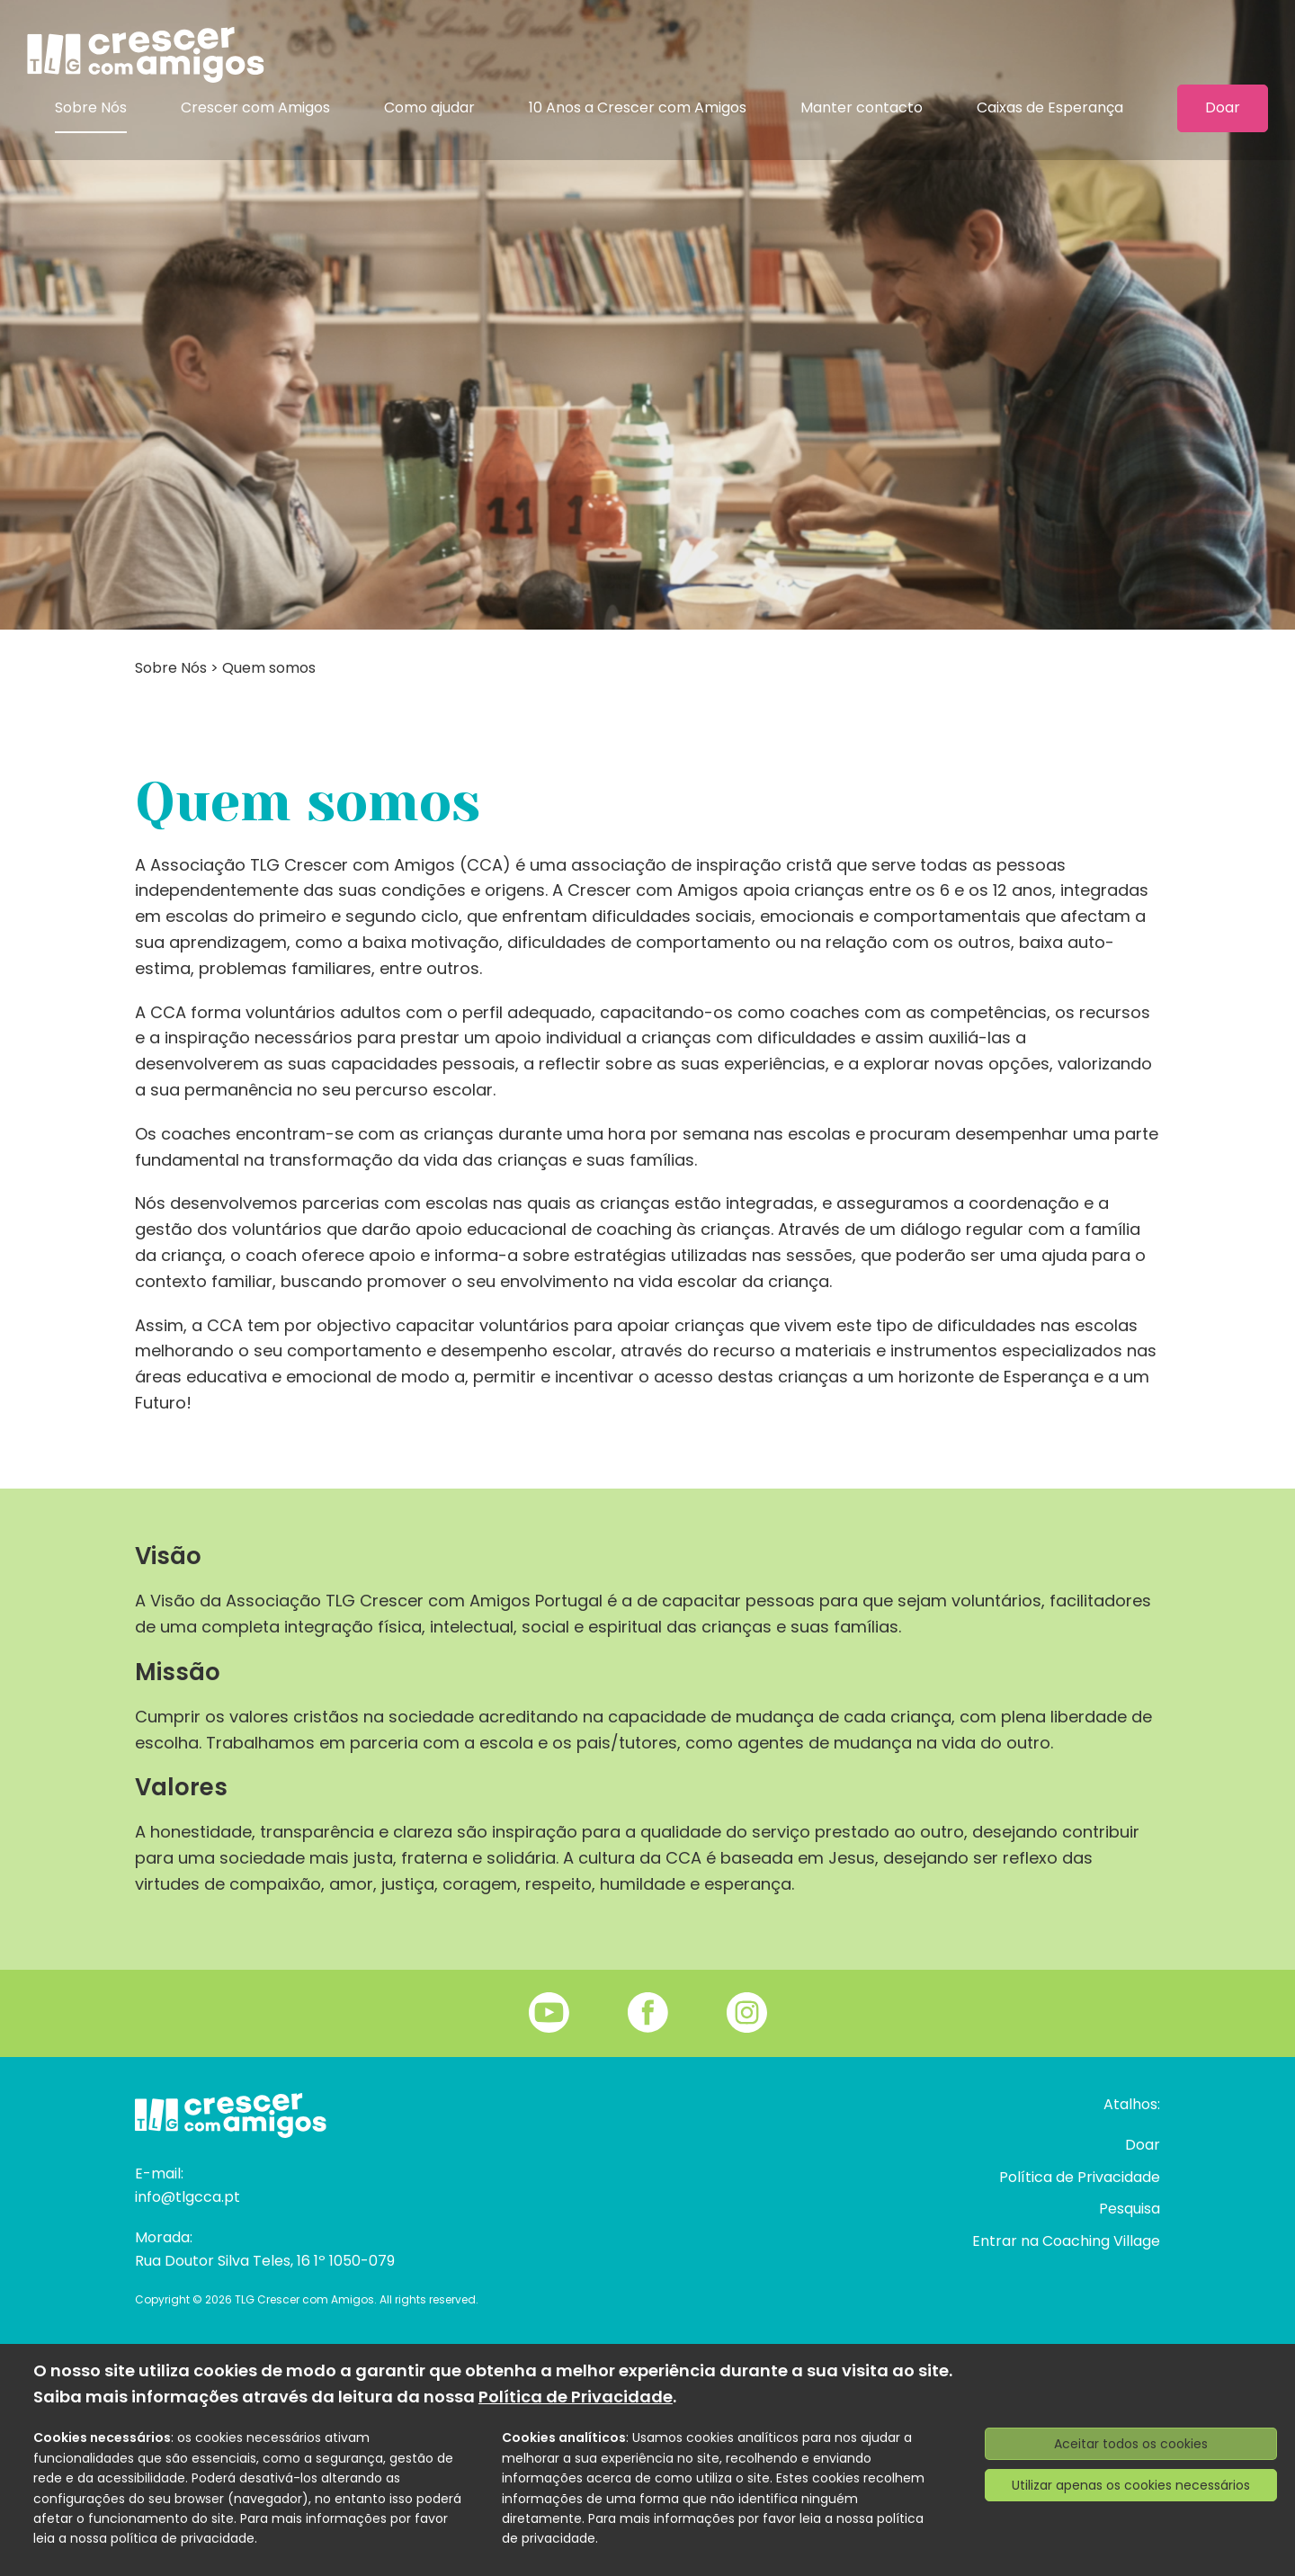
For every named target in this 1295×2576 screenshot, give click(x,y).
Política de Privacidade (1079, 2177)
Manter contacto (861, 107)
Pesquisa (1129, 2208)
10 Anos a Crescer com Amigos (637, 107)
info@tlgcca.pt (187, 2197)
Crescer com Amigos (255, 107)
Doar (1222, 108)
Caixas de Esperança (1050, 107)
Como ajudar (429, 107)
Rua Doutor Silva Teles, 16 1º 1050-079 (265, 2260)
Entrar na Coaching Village (1066, 2241)
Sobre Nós (91, 107)
